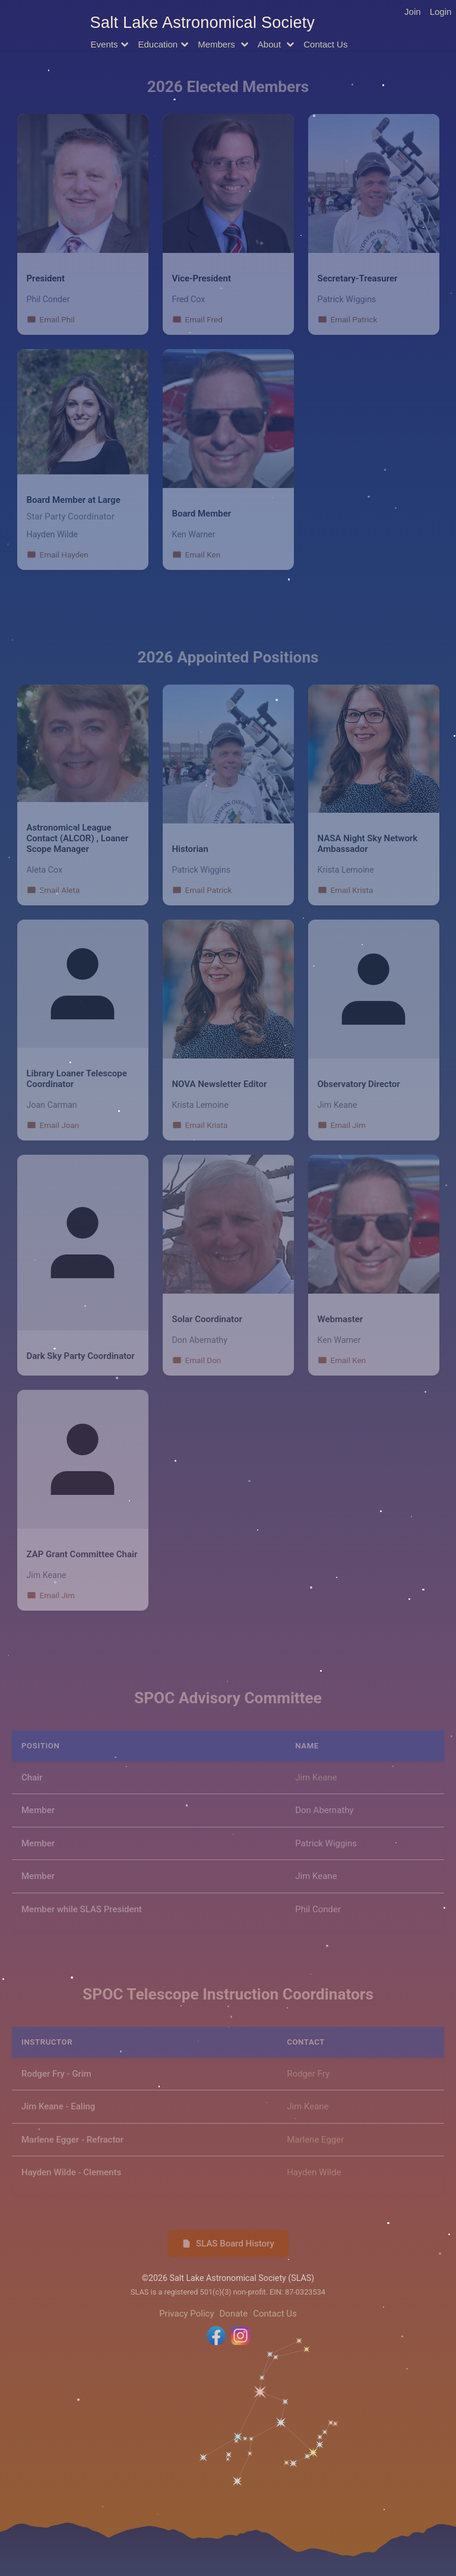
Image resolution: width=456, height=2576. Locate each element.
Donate (234, 2313)
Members (218, 44)
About (270, 44)
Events (104, 44)
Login (441, 12)
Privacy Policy (186, 2313)
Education (158, 44)
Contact (325, 44)
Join (412, 12)
